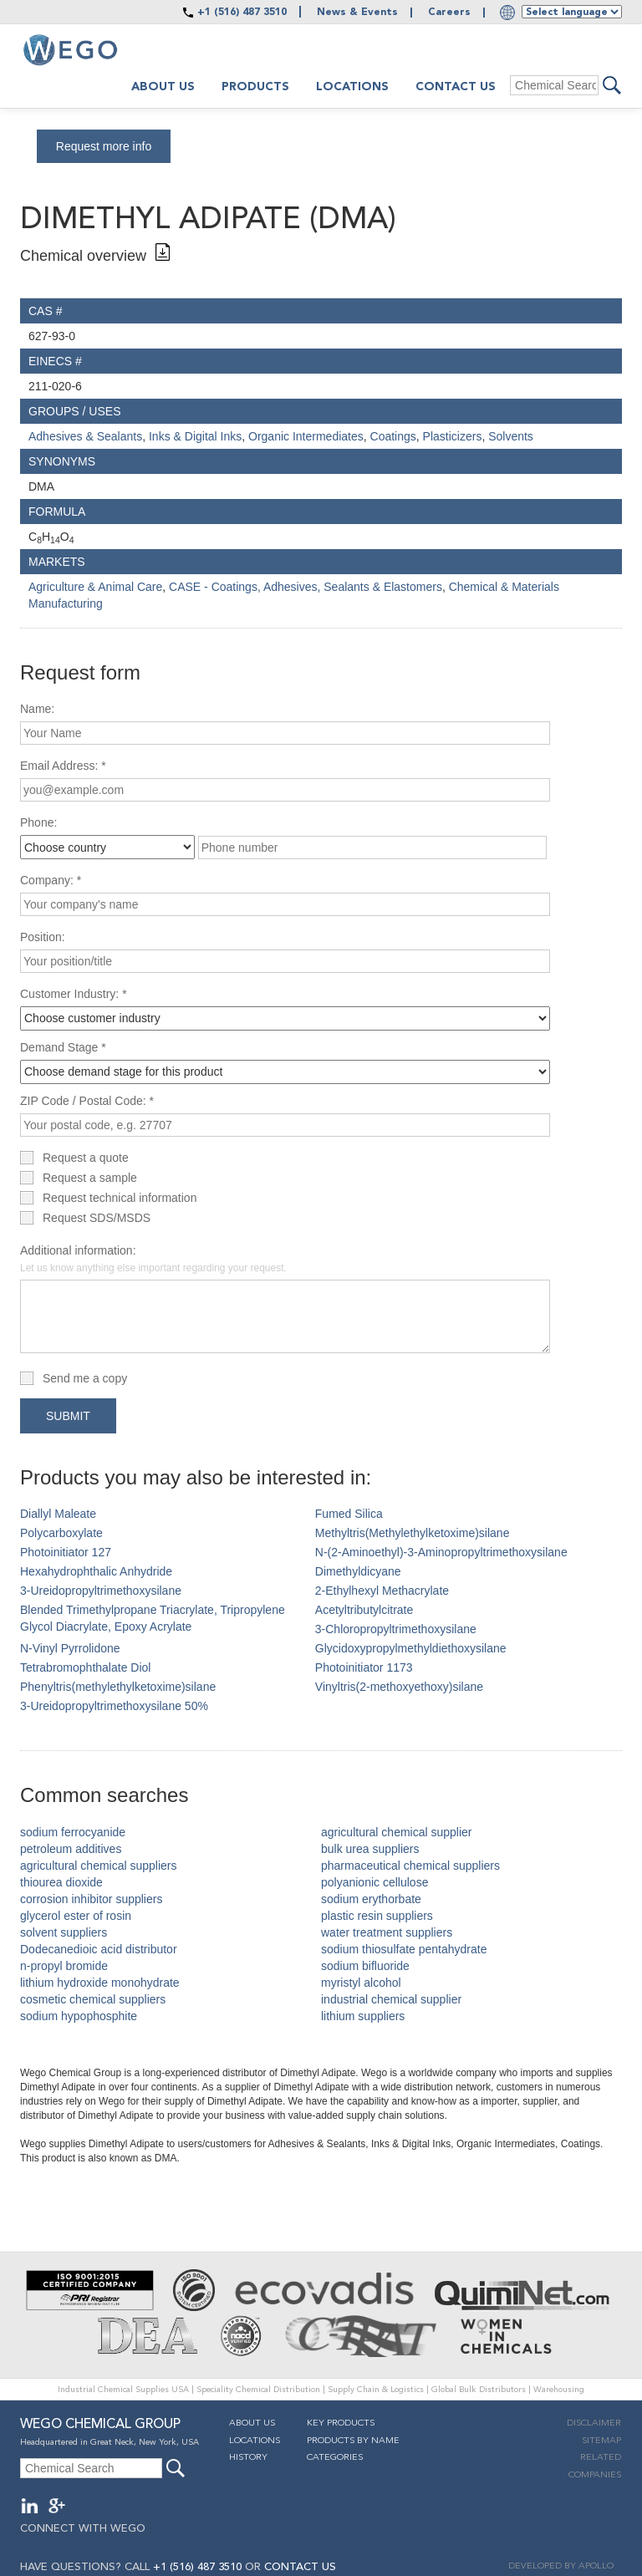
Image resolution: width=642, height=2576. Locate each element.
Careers (449, 13)
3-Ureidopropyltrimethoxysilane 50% (114, 1706)
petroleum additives (70, 1849)
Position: (42, 937)
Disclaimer (594, 2423)
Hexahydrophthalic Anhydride (96, 1571)
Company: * (50, 880)
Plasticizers (452, 436)
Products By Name (353, 2441)
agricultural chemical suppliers (98, 1865)
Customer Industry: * (73, 993)
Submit (68, 1416)
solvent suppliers (63, 1932)
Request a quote (86, 1157)
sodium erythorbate (371, 1899)
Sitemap (601, 2441)
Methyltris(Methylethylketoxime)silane (412, 1533)
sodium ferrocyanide (72, 1832)
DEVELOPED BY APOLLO (561, 2566)
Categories (335, 2457)
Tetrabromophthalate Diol (85, 1667)
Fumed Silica (349, 1513)
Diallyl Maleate (58, 1513)
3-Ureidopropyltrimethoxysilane (100, 1590)
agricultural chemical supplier (396, 1832)
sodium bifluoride (365, 1966)
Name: (37, 708)
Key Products (340, 2423)
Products (255, 87)
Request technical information (119, 1197)
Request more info (103, 146)
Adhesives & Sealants (85, 436)
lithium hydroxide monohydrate (100, 1982)
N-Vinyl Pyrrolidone (70, 1648)
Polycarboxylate (61, 1533)
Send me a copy (85, 1378)
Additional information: (153, 1259)
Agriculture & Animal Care (95, 586)
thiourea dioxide (61, 1882)
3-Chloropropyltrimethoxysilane (395, 1629)
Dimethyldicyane (358, 1571)
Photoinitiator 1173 (364, 1667)
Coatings (393, 436)
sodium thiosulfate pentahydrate (404, 1949)
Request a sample (90, 1177)
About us (163, 87)
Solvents (510, 436)
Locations (352, 87)
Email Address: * (63, 765)
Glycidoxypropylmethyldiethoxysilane (411, 1648)
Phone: (38, 822)
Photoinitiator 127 (65, 1552)
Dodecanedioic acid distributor (98, 1949)
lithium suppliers (363, 2016)
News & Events (357, 13)
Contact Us (455, 87)
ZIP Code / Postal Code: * (87, 1100)
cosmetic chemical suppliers (93, 1999)
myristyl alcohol (361, 1982)
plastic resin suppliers (377, 1915)
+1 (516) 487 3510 (242, 13)
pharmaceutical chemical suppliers (410, 1865)
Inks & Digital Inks (195, 436)
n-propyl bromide (64, 1966)
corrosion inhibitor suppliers (91, 1899)
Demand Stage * (63, 1047)
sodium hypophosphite (78, 2016)
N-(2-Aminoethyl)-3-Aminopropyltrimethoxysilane (441, 1552)
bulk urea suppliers (370, 1849)
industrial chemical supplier (391, 1999)
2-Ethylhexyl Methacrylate (382, 1590)
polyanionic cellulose (374, 1882)
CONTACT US (300, 2567)
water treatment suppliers (386, 1932)
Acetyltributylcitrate (364, 1609)
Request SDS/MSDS (96, 1217)
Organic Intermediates (306, 436)
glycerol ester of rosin (75, 1915)
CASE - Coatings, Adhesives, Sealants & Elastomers (305, 586)
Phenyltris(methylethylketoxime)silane (118, 1686)
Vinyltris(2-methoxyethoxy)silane (399, 1686)
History (248, 2457)
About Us (252, 2423)
